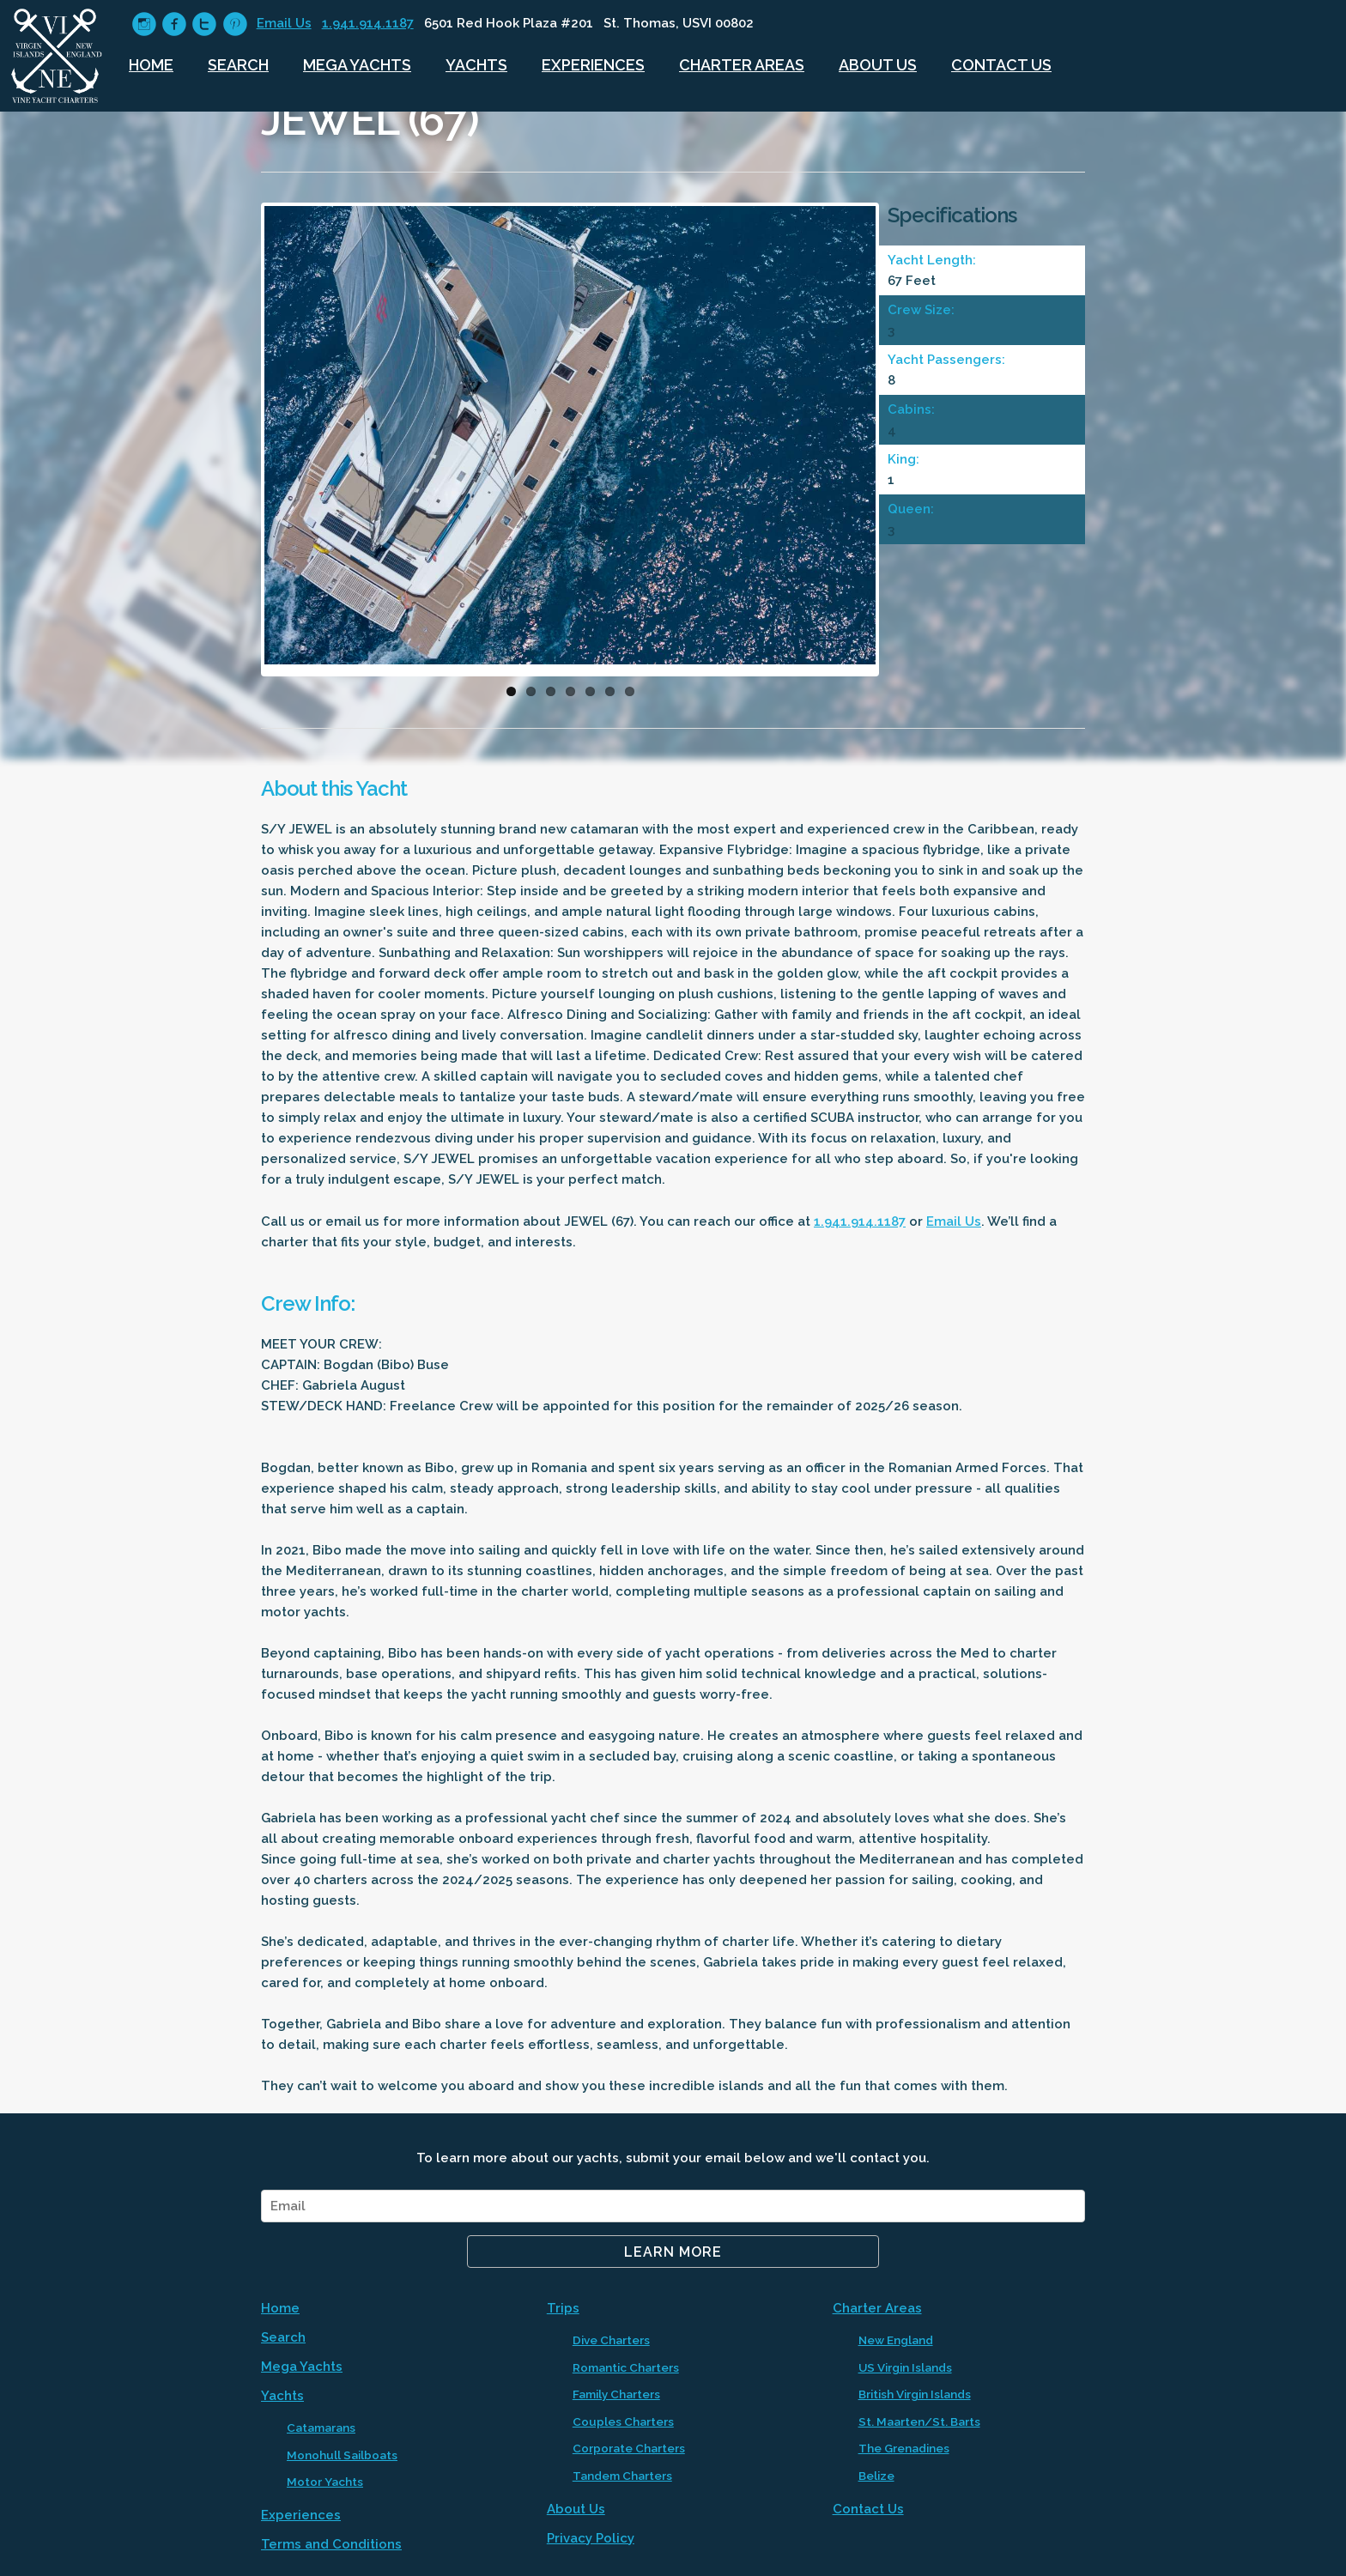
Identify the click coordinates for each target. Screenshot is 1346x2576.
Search (238, 65)
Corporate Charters (629, 2448)
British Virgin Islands (914, 2394)
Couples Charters (623, 2421)
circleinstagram (143, 24)
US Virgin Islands (905, 2367)
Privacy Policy (590, 2538)
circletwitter (203, 24)
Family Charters (616, 2394)
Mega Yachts (357, 65)
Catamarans (321, 2427)
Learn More (673, 2252)
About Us (878, 65)
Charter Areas (741, 65)
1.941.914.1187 (368, 23)
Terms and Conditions (331, 2544)
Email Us (284, 23)
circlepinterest (234, 24)
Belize (876, 2475)
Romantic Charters (626, 2367)
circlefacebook (173, 24)
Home (151, 65)
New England (895, 2340)
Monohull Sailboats (342, 2455)
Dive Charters (611, 2340)
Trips (563, 2308)
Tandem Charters (622, 2475)
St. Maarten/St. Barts (919, 2421)
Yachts (476, 65)
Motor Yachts (325, 2481)
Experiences (593, 65)
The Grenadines (903, 2448)
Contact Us (1001, 65)
